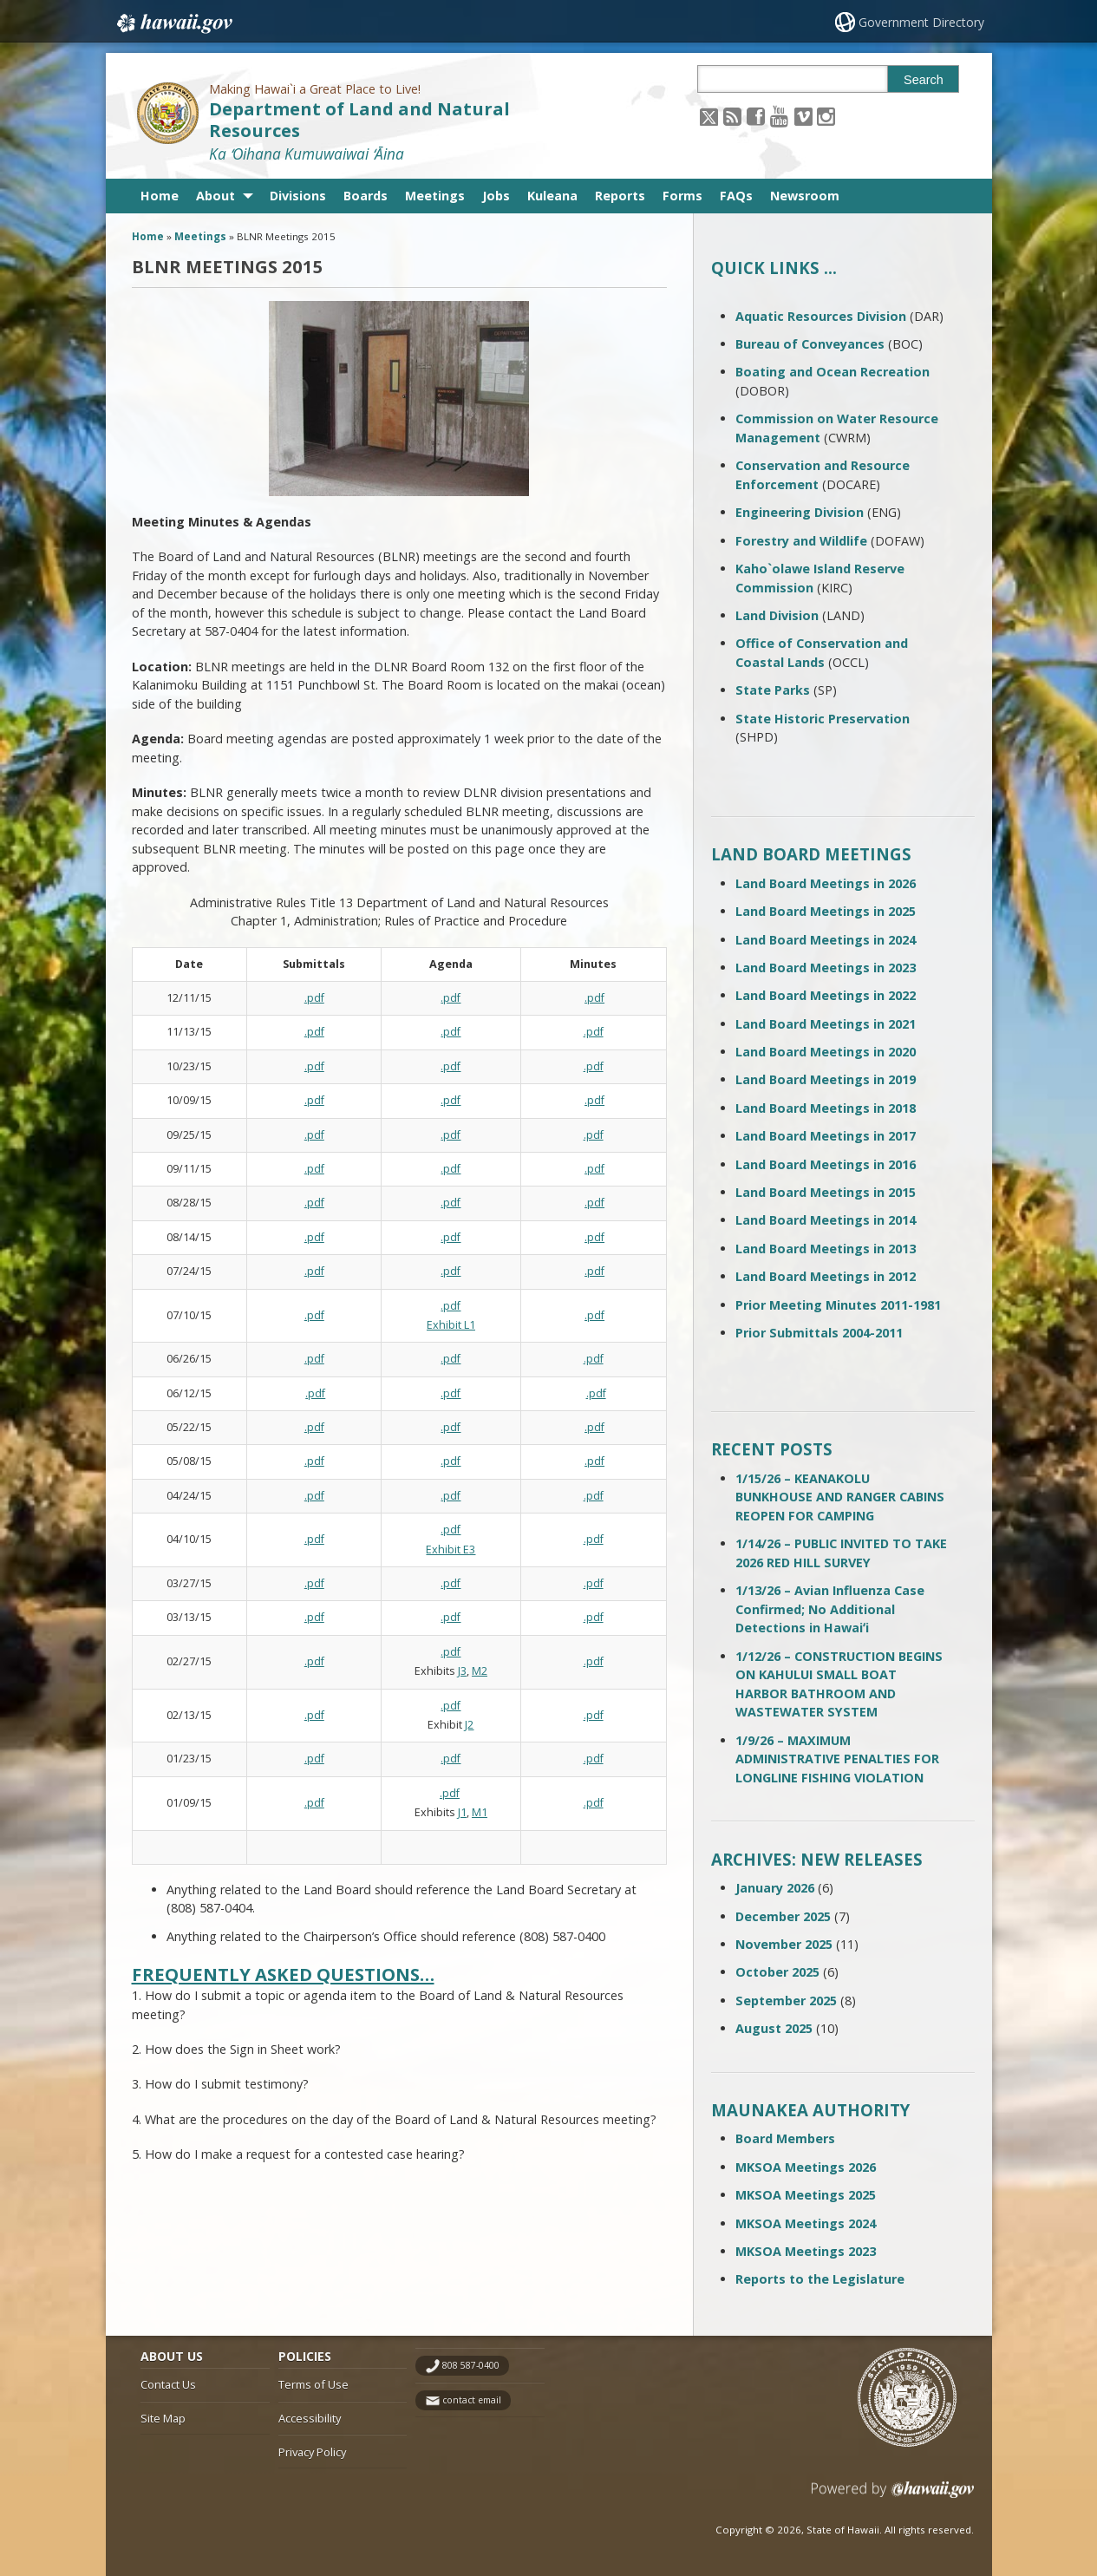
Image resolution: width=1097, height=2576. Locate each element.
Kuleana (552, 195)
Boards (365, 195)
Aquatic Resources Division (820, 316)
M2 (479, 1671)
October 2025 (777, 1972)
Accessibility (309, 2418)
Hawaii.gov (173, 23)
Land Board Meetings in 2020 (825, 1051)
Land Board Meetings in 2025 (825, 911)
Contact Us (168, 2384)
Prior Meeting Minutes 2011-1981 (838, 1305)
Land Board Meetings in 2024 (825, 940)
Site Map (163, 2418)
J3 (462, 1671)
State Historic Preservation (822, 718)
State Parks (772, 690)
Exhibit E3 (450, 1549)
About (215, 195)
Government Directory (921, 22)
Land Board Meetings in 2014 (825, 1220)
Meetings (435, 195)
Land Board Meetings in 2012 (825, 1276)
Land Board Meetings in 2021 (825, 1024)
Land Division (777, 615)
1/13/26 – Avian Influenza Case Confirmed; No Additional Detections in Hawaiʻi (829, 1609)
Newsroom (804, 195)
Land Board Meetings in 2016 (825, 1164)
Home (159, 195)
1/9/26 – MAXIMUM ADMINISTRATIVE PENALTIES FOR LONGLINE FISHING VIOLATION (837, 1759)
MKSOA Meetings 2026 (805, 2167)
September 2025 (786, 2000)
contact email (471, 2400)
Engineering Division (799, 512)
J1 (462, 1812)
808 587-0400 (471, 2365)
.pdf (314, 998)
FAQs (736, 195)
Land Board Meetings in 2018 (825, 1108)
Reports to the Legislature (819, 2279)
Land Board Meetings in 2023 (825, 967)
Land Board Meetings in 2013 (825, 1248)
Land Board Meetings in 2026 (825, 883)
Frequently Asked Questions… (283, 1974)
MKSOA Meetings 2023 (805, 2251)
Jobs (496, 195)
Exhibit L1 (451, 1324)
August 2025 (774, 2028)
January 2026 (774, 1888)
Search (924, 80)
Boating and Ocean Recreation (832, 371)
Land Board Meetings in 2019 (825, 1079)
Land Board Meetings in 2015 (825, 1192)
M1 (479, 1812)
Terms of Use (313, 2384)
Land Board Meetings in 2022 (825, 995)
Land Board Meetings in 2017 (825, 1136)
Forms (682, 195)
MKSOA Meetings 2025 (805, 2195)
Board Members (785, 2138)
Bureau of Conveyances (810, 344)
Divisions (298, 195)
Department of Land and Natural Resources (359, 119)
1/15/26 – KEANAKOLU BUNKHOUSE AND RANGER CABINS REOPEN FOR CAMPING (839, 1497)
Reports (620, 195)
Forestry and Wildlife (801, 541)
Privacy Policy (312, 2452)
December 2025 (783, 1916)
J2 (469, 1724)
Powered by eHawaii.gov (893, 2495)
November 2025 (784, 1944)
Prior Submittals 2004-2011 (819, 1332)
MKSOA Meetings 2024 (805, 2223)
